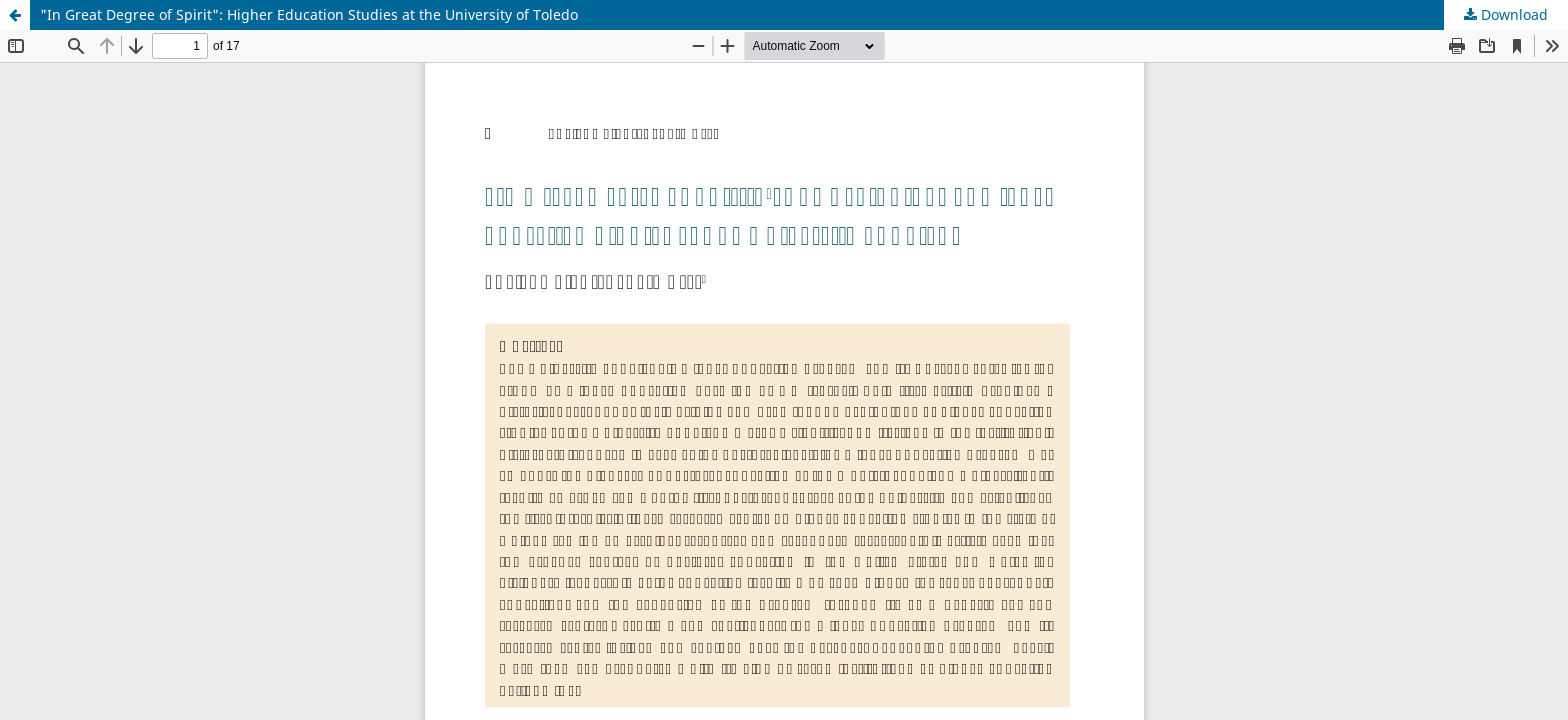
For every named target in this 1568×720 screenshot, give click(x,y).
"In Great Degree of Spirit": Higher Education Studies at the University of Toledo (309, 14)
